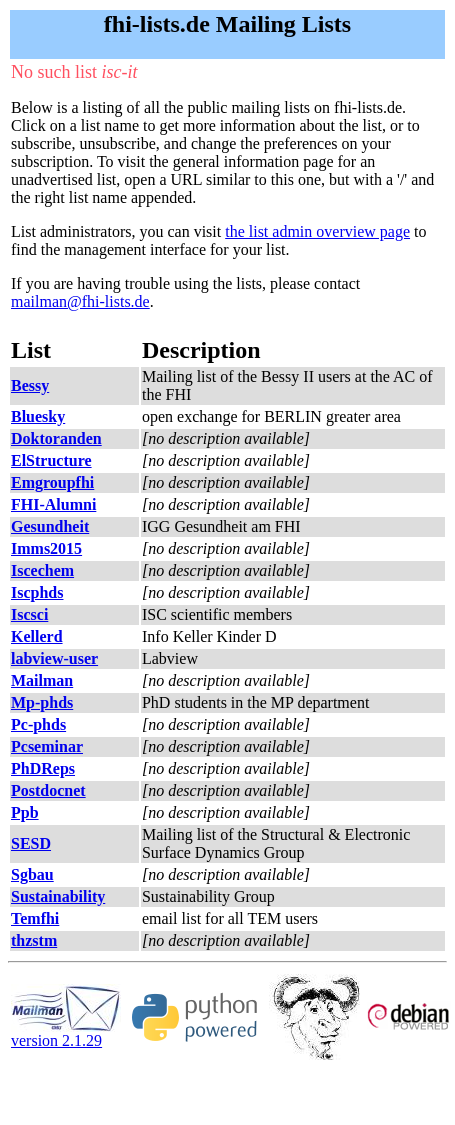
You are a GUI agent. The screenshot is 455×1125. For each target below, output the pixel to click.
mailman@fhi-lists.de (80, 301)
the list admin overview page (317, 231)
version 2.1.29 (66, 1033)
